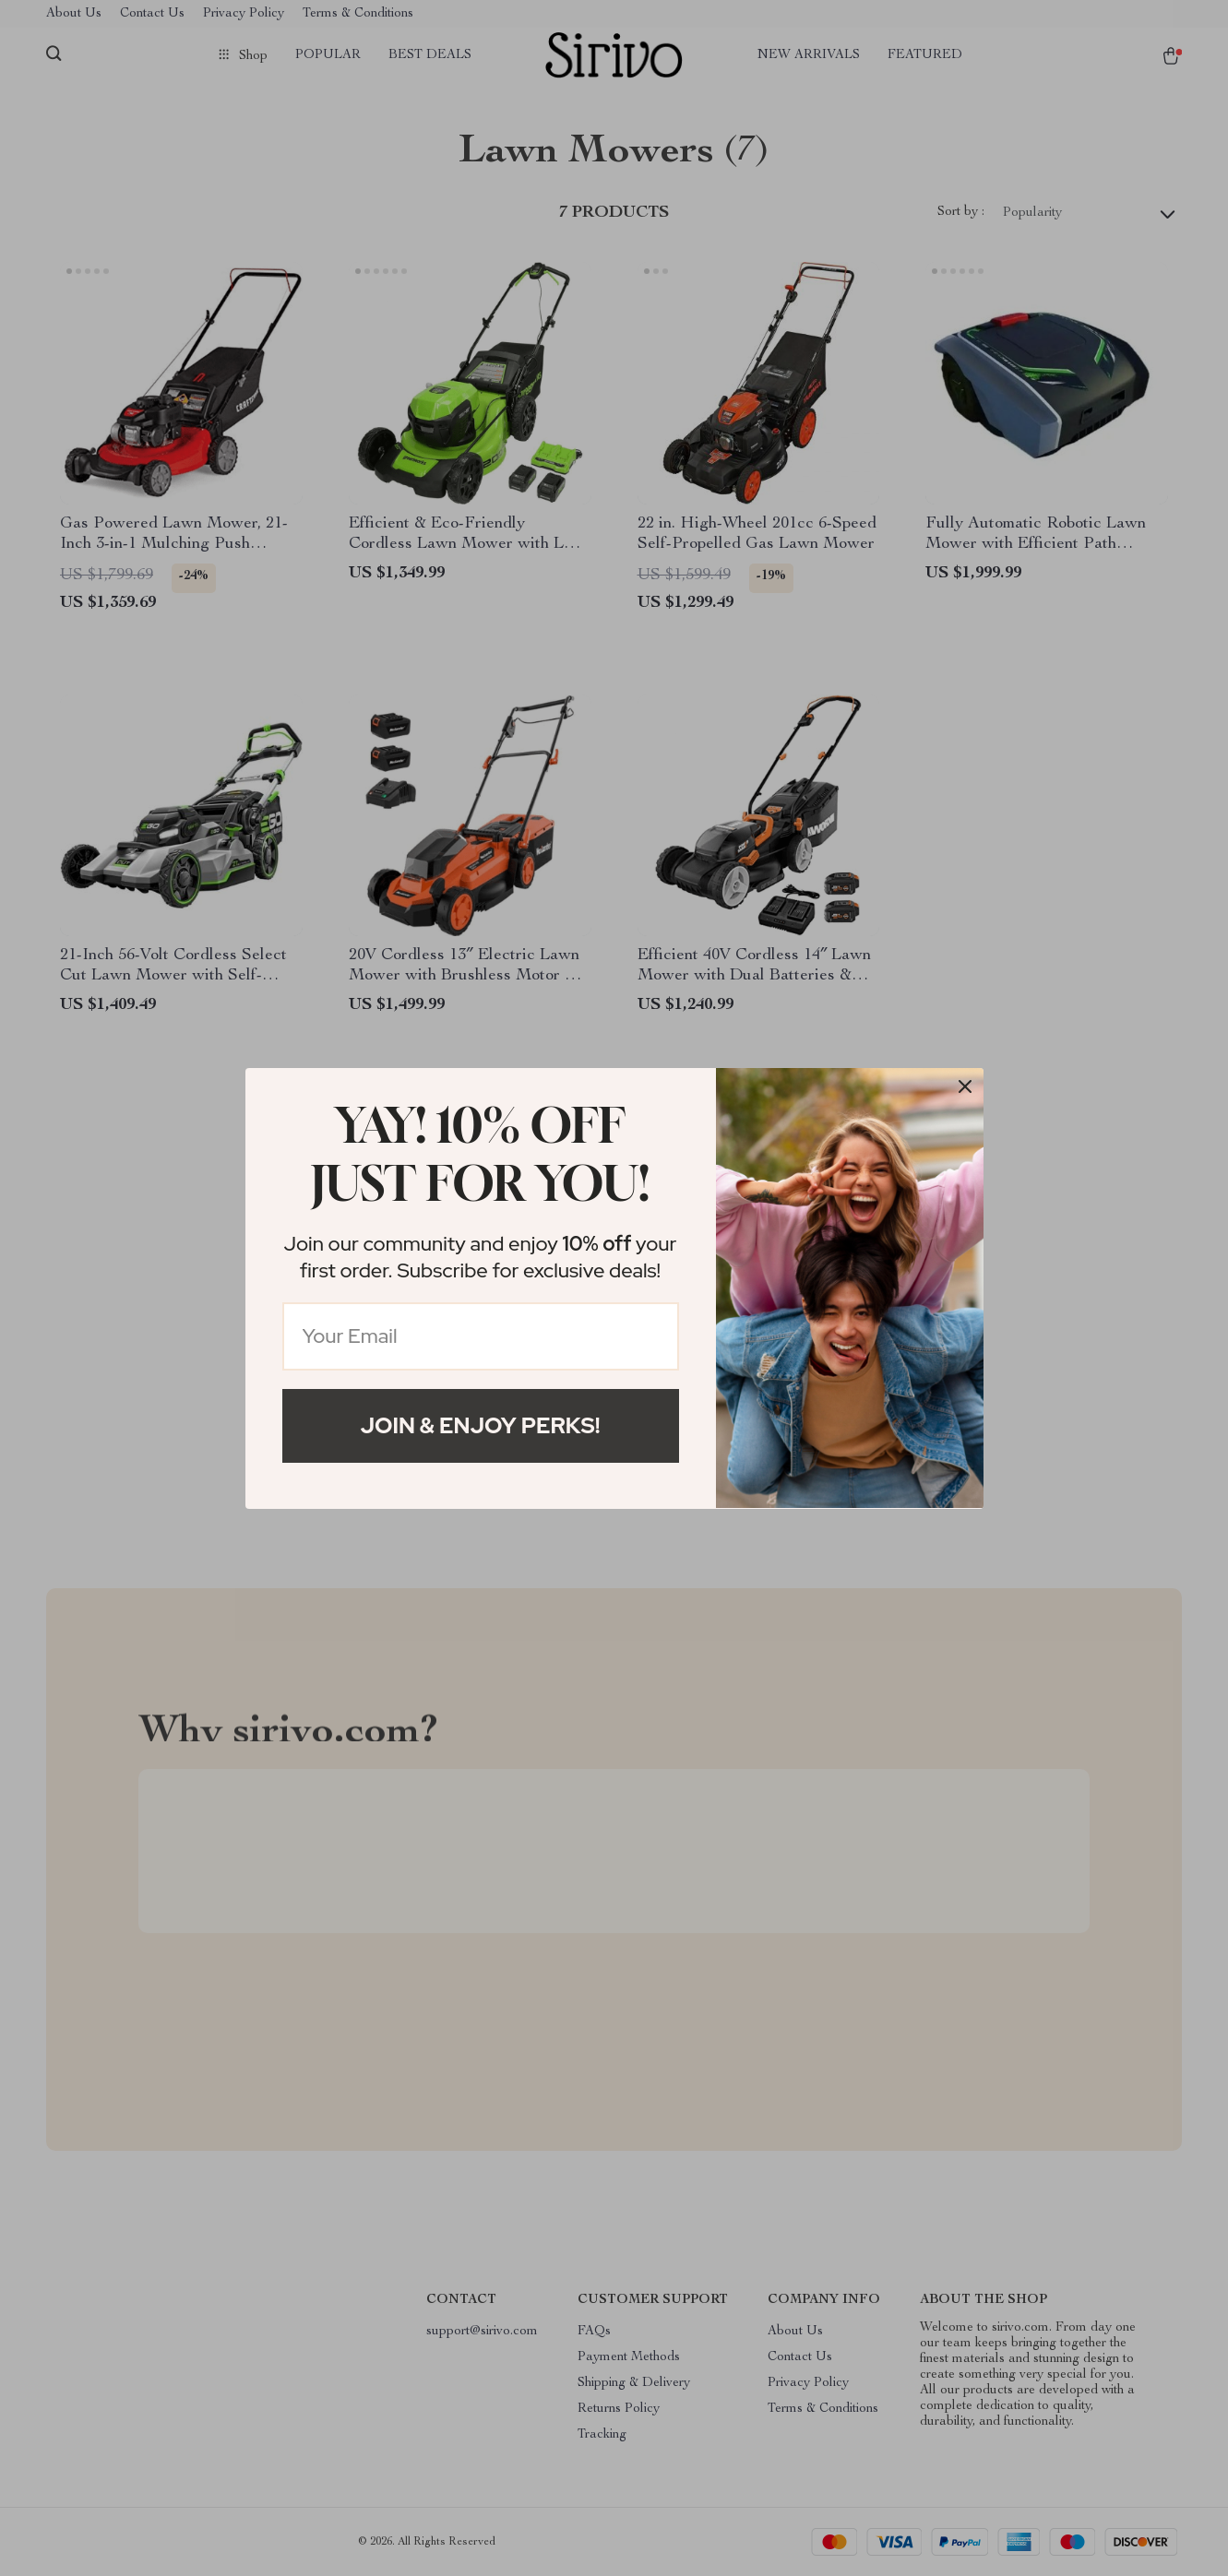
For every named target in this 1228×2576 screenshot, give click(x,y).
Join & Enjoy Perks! (481, 1425)
